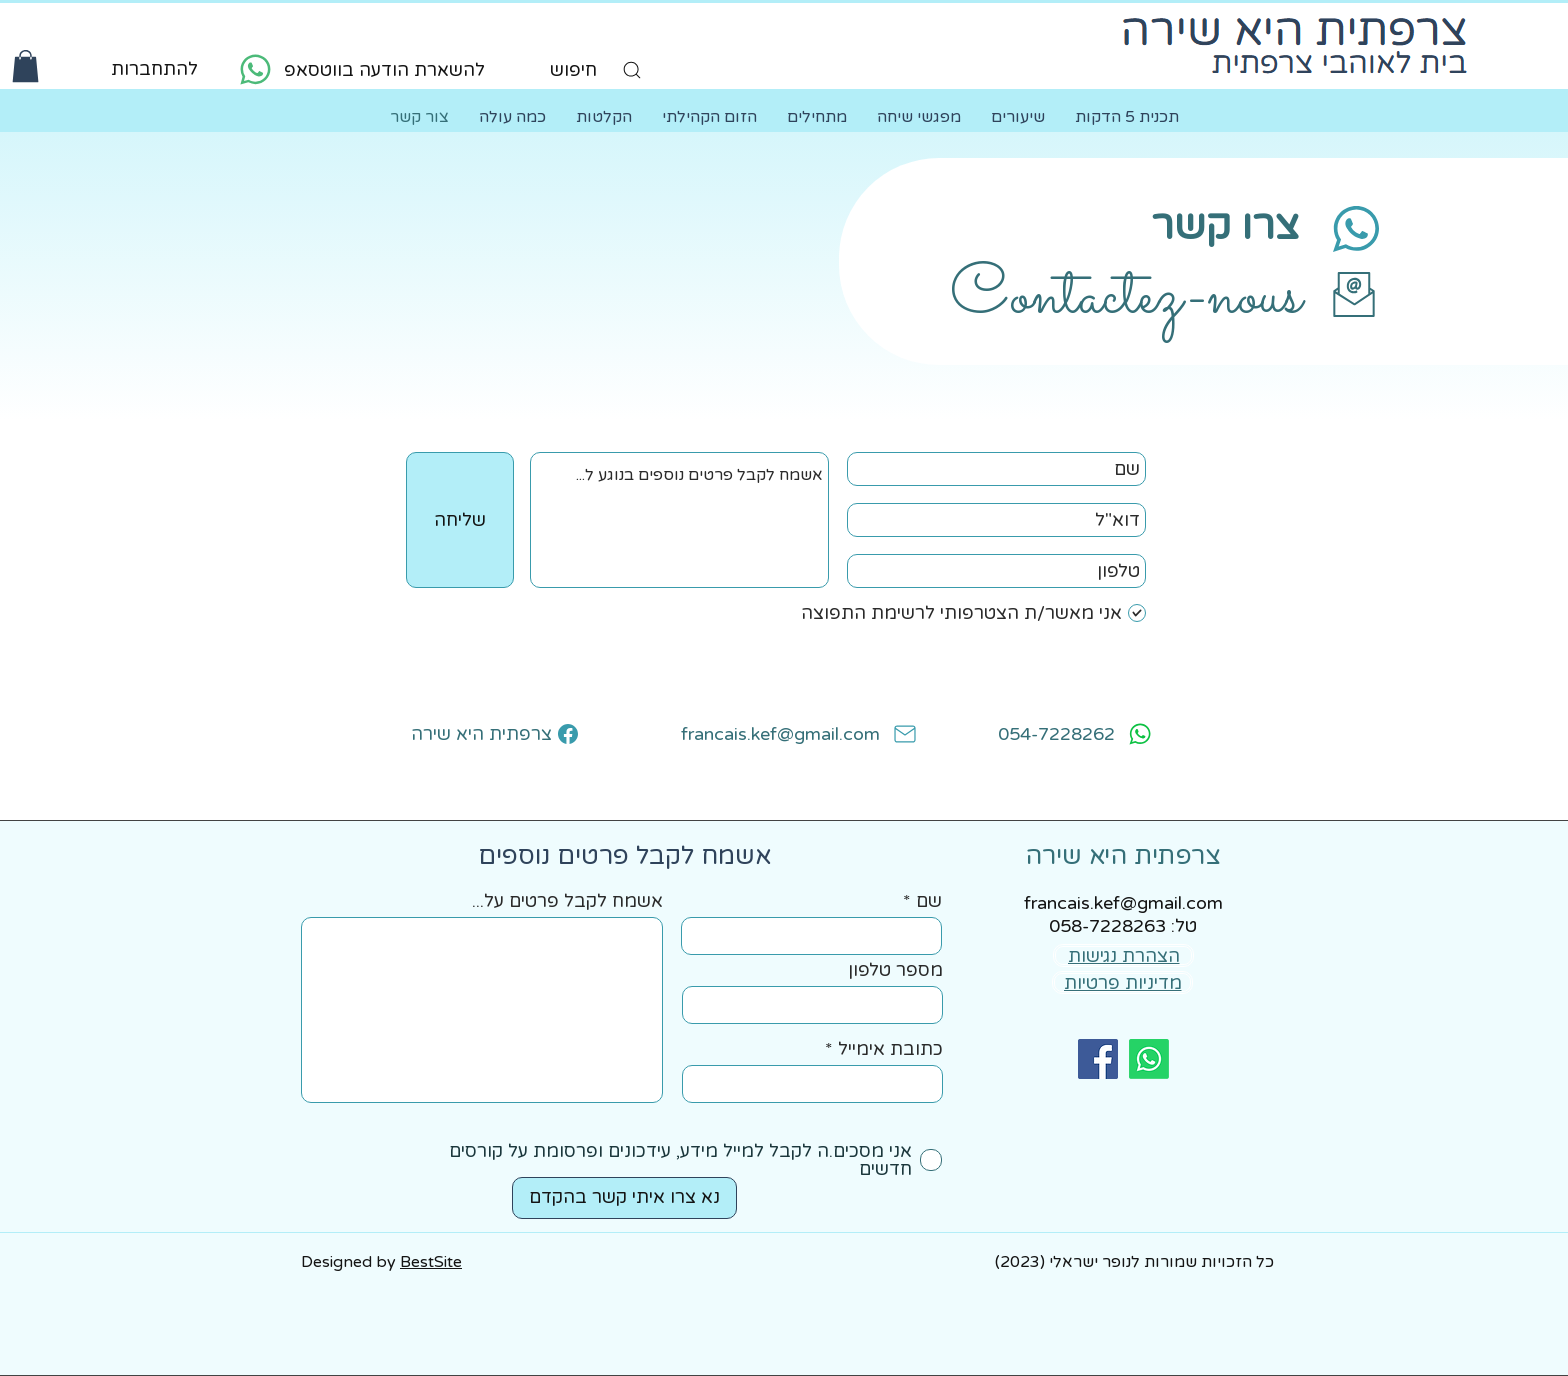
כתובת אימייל (890, 1049)
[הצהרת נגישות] (1123, 955)
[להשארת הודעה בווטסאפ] (358, 69)
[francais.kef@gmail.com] (784, 734)
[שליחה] (460, 520)
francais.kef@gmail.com (1123, 903)
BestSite (431, 1262)
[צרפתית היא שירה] (494, 734)
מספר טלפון (895, 970)
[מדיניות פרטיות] (1122, 982)
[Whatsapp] (1149, 1059)
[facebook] (1098, 1059)
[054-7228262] (1060, 734)
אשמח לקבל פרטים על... (567, 901)
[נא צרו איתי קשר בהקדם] (624, 1198)
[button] (25, 66)
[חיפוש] (574, 70)
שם (929, 901)
